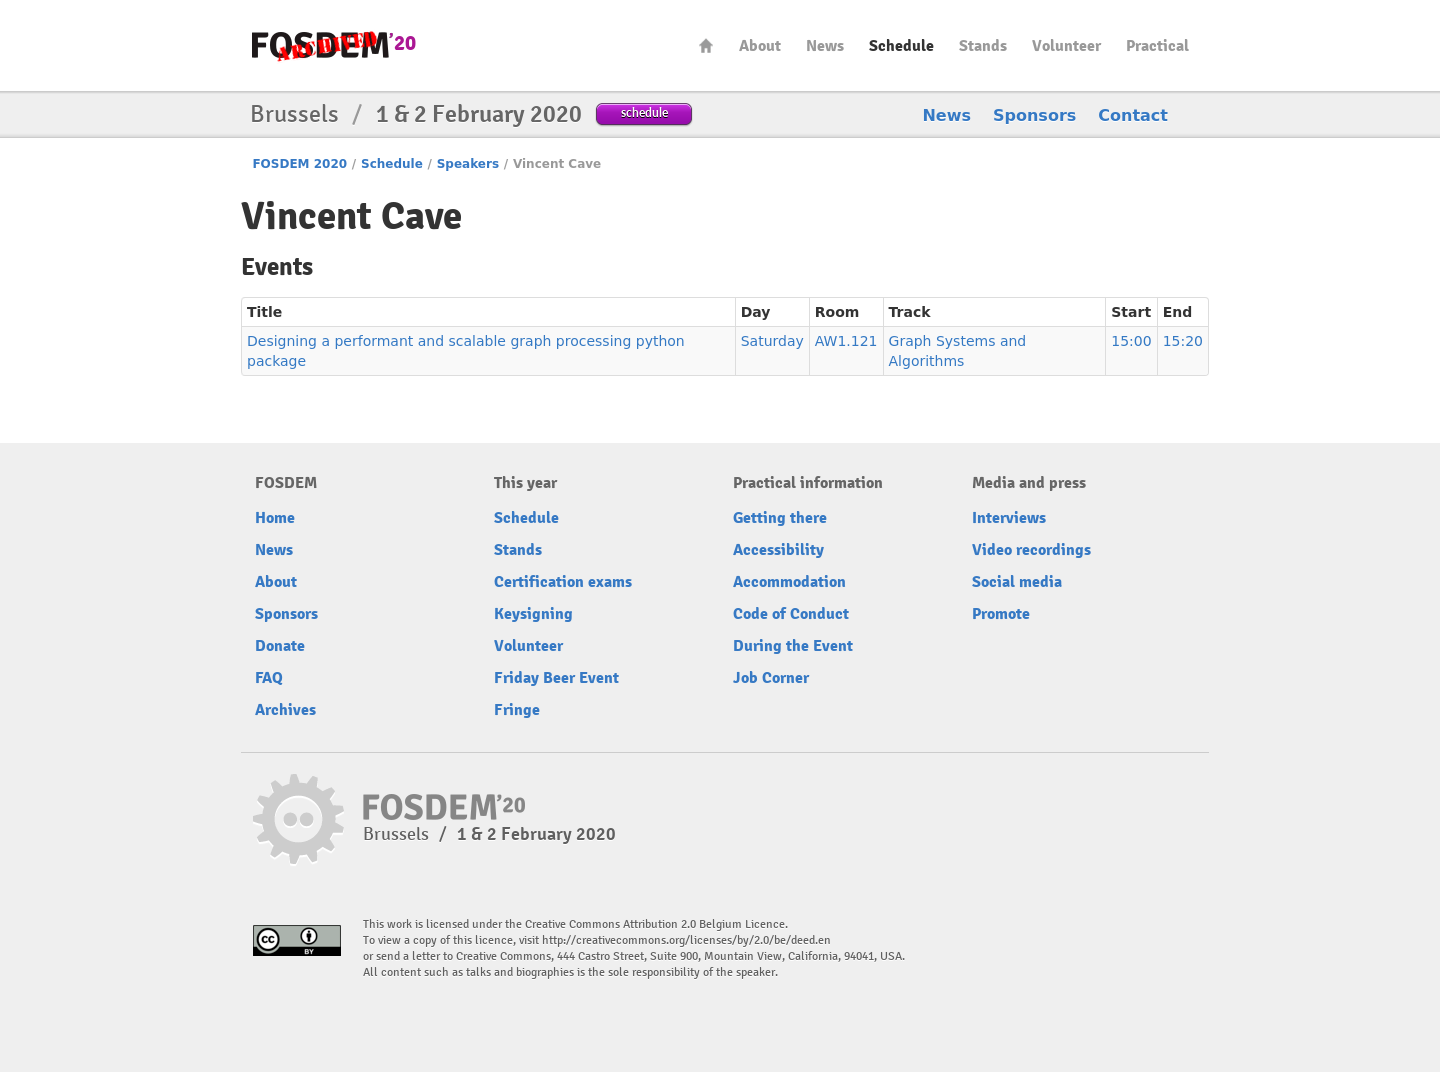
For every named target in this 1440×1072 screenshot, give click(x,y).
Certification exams (563, 582)
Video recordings (1031, 550)
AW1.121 (846, 341)
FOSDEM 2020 (299, 164)
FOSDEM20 (334, 45)
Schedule (901, 46)
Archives (285, 710)
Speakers (468, 164)
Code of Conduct (791, 614)
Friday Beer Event (556, 678)
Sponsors (1034, 115)
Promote (1001, 614)
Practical (1157, 46)
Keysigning (533, 614)
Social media (1017, 582)
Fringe (517, 710)
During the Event (793, 646)
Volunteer (1066, 46)
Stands (983, 46)
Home (706, 45)
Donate (280, 646)
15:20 (1183, 341)
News (825, 46)
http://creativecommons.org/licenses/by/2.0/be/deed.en (686, 940)
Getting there (780, 518)
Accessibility (778, 550)
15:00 (1131, 341)
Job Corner (771, 678)
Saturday (772, 341)
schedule (644, 112)
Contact (1133, 115)
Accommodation (789, 582)
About (760, 46)
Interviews (1009, 518)
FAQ (269, 678)
